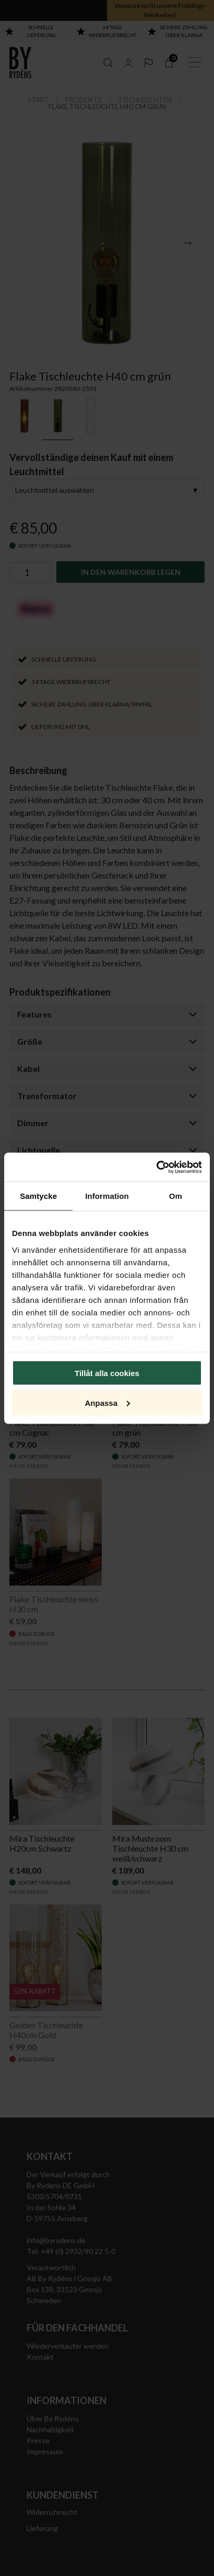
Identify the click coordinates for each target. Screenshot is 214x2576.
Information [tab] (107, 1196)
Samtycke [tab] (38, 1196)
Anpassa (107, 1402)
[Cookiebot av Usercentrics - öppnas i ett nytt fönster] (156, 1167)
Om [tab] (175, 1196)
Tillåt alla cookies (107, 1373)
